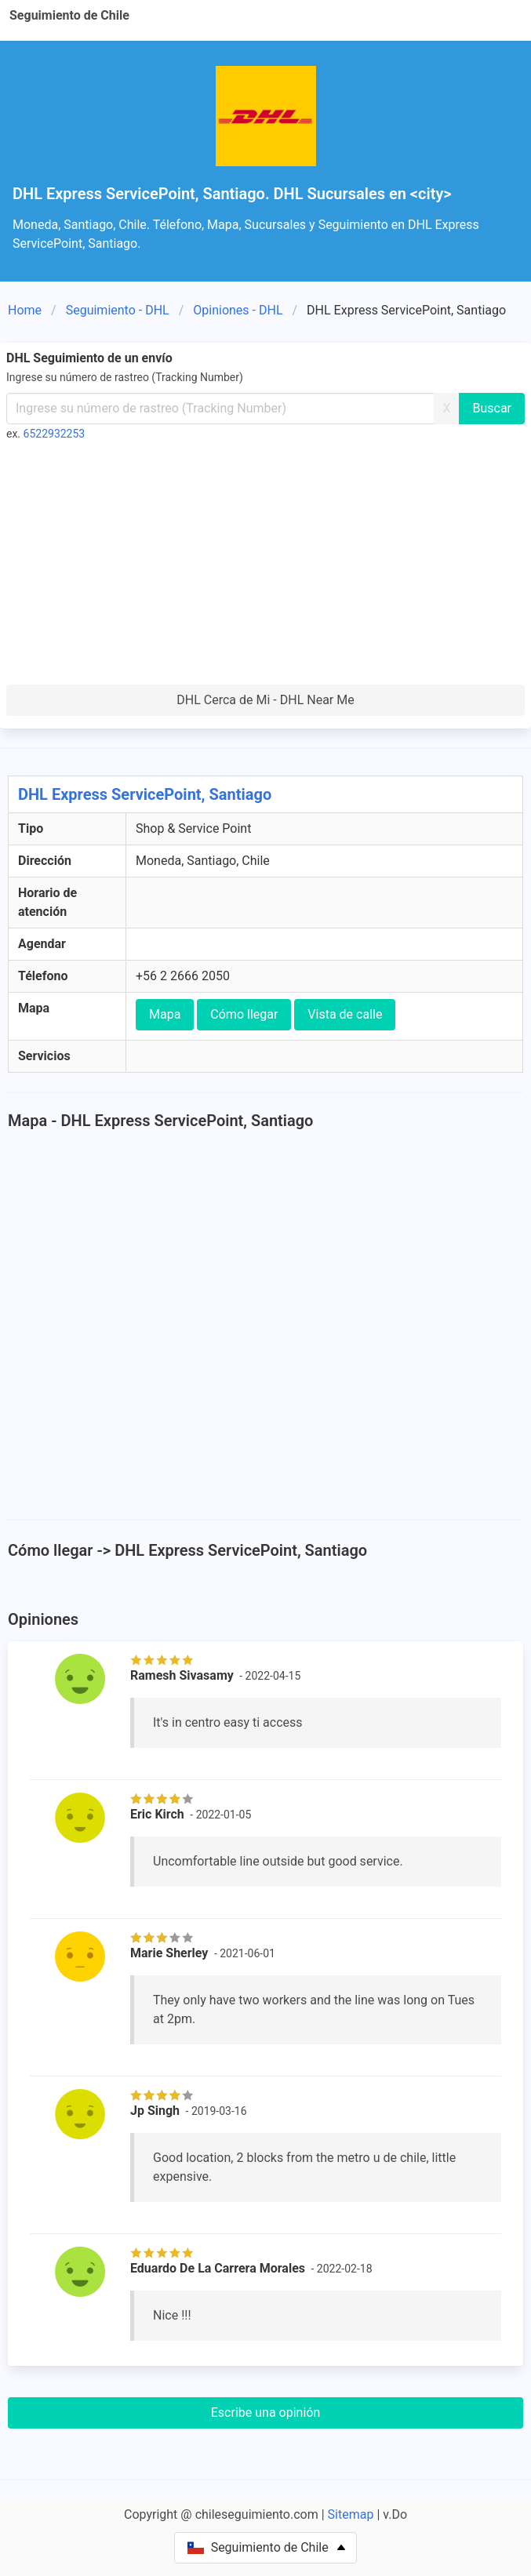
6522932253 (54, 433)
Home (25, 310)
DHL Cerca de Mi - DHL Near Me (265, 699)
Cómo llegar (244, 1014)
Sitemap (351, 2514)
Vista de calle (344, 1014)
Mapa (164, 1014)
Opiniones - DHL (237, 310)
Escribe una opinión (266, 2412)
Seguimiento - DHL (117, 310)
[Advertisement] (265, 567)
